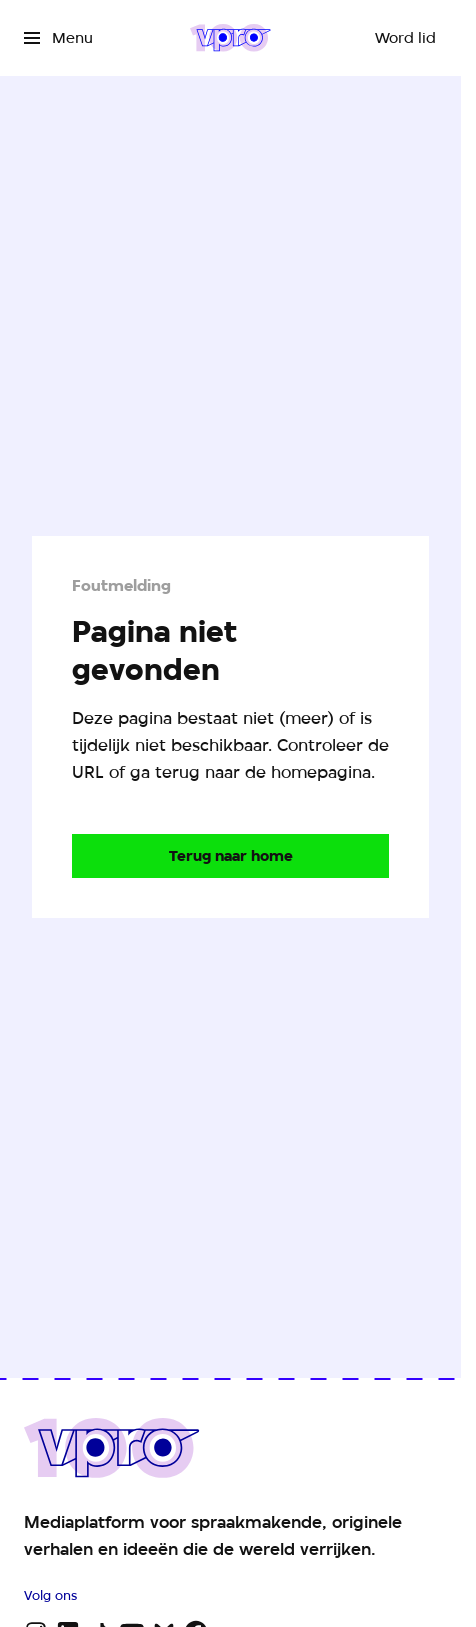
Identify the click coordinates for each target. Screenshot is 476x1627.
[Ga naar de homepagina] (230, 856)
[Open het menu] (58, 38)
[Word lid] (405, 38)
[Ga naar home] (230, 38)
